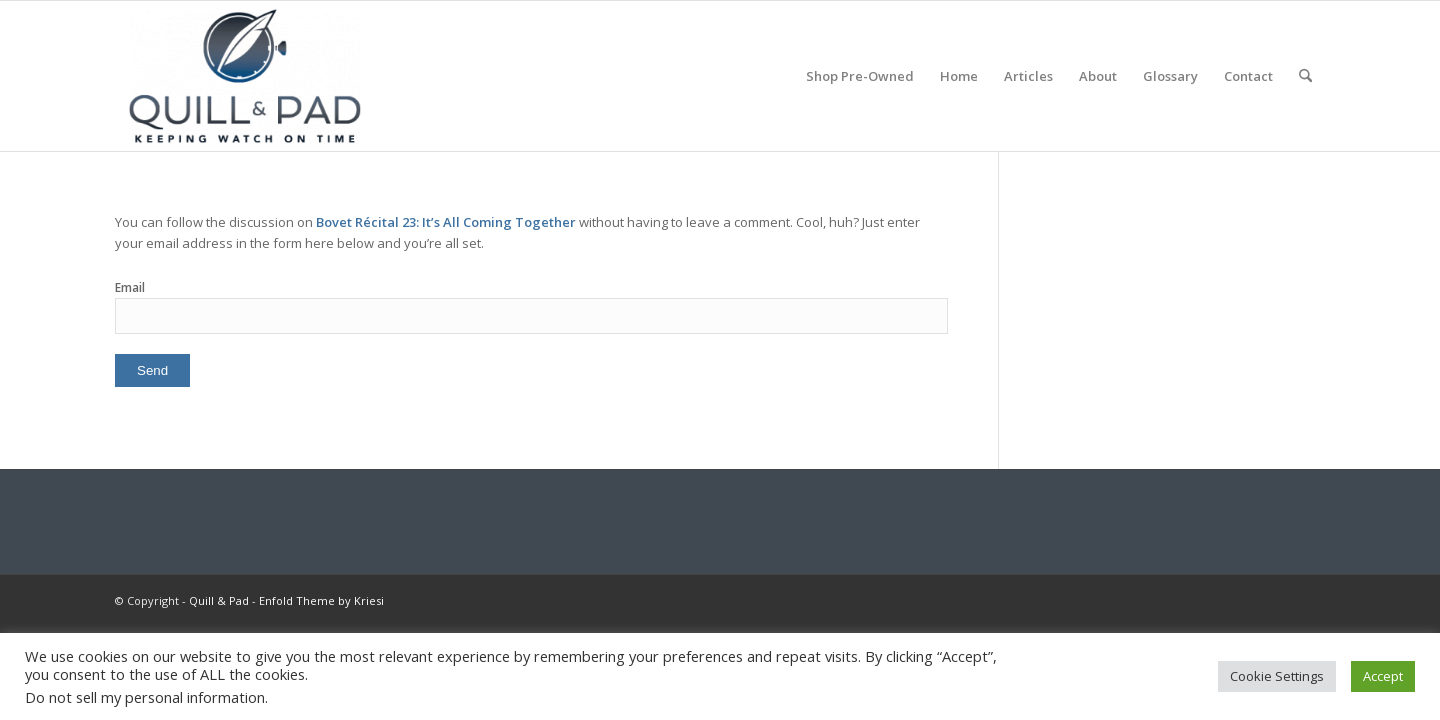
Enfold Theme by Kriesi (321, 600)
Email (130, 287)
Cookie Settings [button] (1277, 676)
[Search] (1305, 76)
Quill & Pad (219, 600)
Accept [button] (1383, 676)
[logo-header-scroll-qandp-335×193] (245, 76)
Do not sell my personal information (145, 697)
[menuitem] (860, 76)
